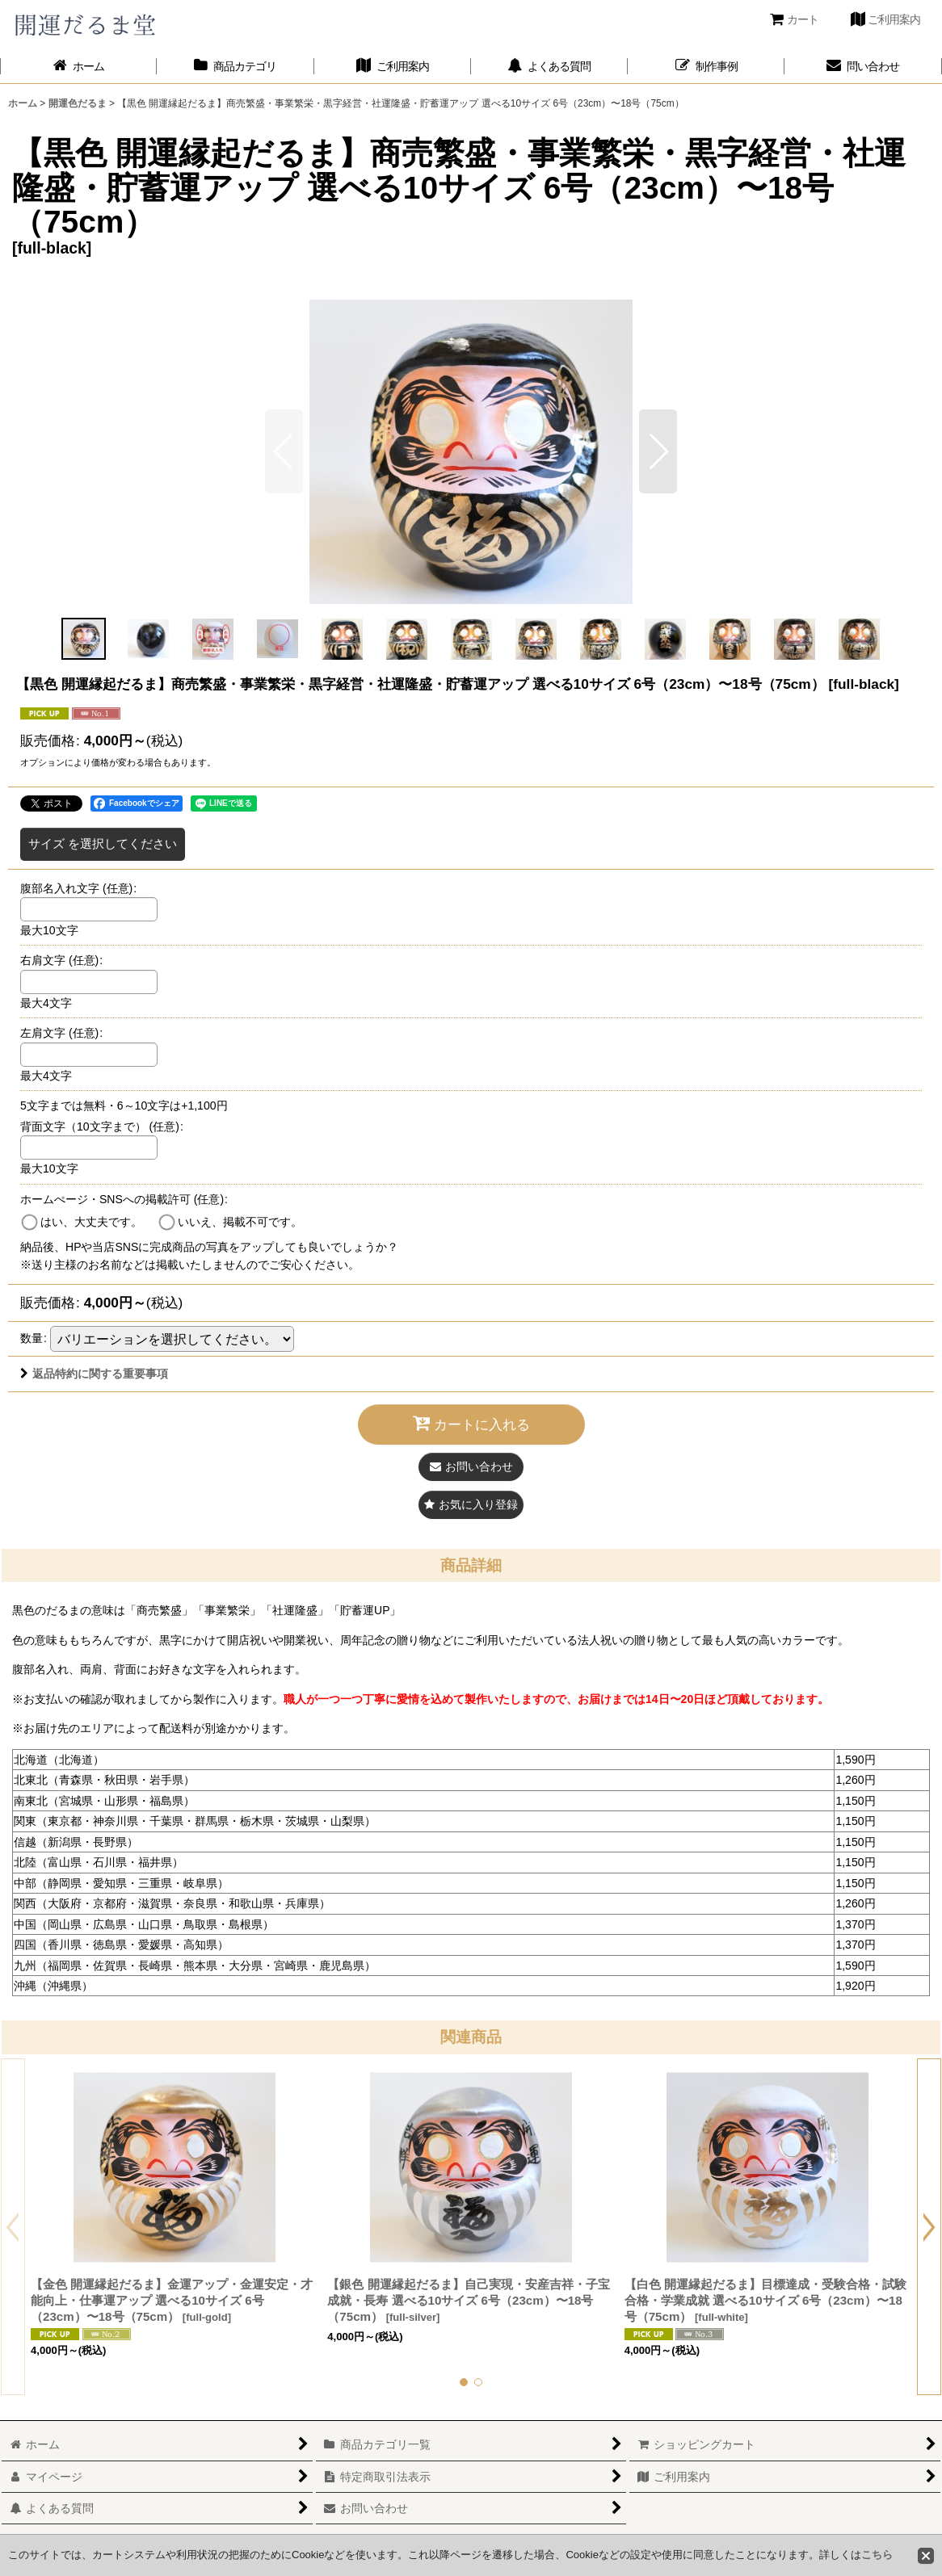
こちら (877, 2555)
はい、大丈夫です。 (91, 1221)
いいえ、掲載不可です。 (240, 1221)
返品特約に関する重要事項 (94, 1373)
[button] (658, 451)
